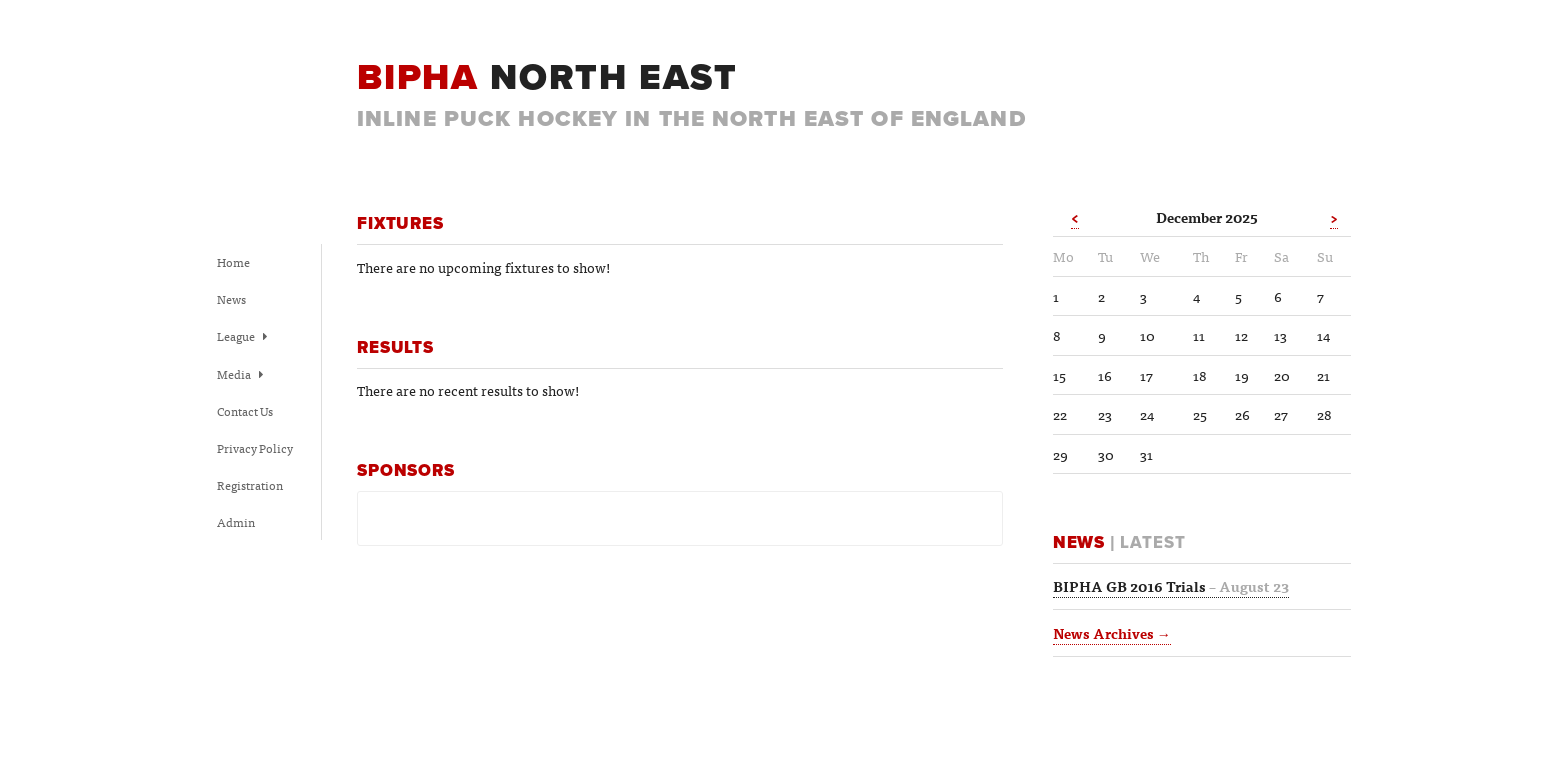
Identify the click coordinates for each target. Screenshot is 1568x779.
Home (233, 262)
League (242, 336)
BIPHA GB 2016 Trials (1171, 586)
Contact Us (245, 411)
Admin (236, 522)
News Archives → (1112, 633)
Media (240, 374)
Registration (250, 485)
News (231, 299)
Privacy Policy (255, 448)
